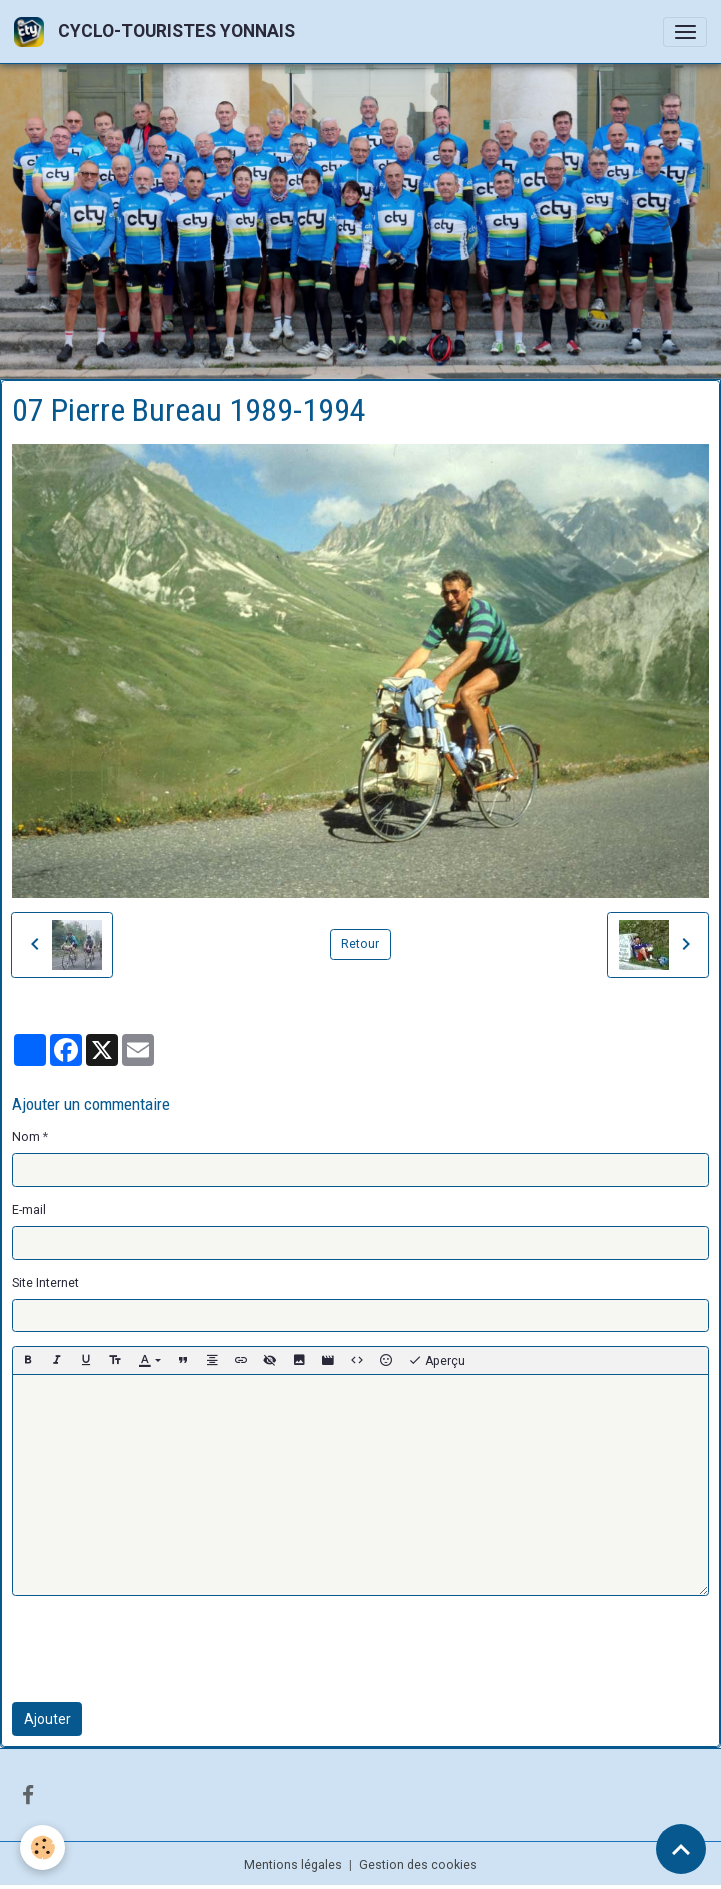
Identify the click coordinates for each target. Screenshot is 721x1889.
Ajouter (47, 1719)
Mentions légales (293, 1865)
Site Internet (45, 1283)
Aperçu (436, 1361)
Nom (26, 1137)
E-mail (29, 1210)
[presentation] (164, 1649)
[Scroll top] (681, 1849)
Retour (360, 944)
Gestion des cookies (418, 1865)
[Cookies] (42, 1847)
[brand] (158, 31)
